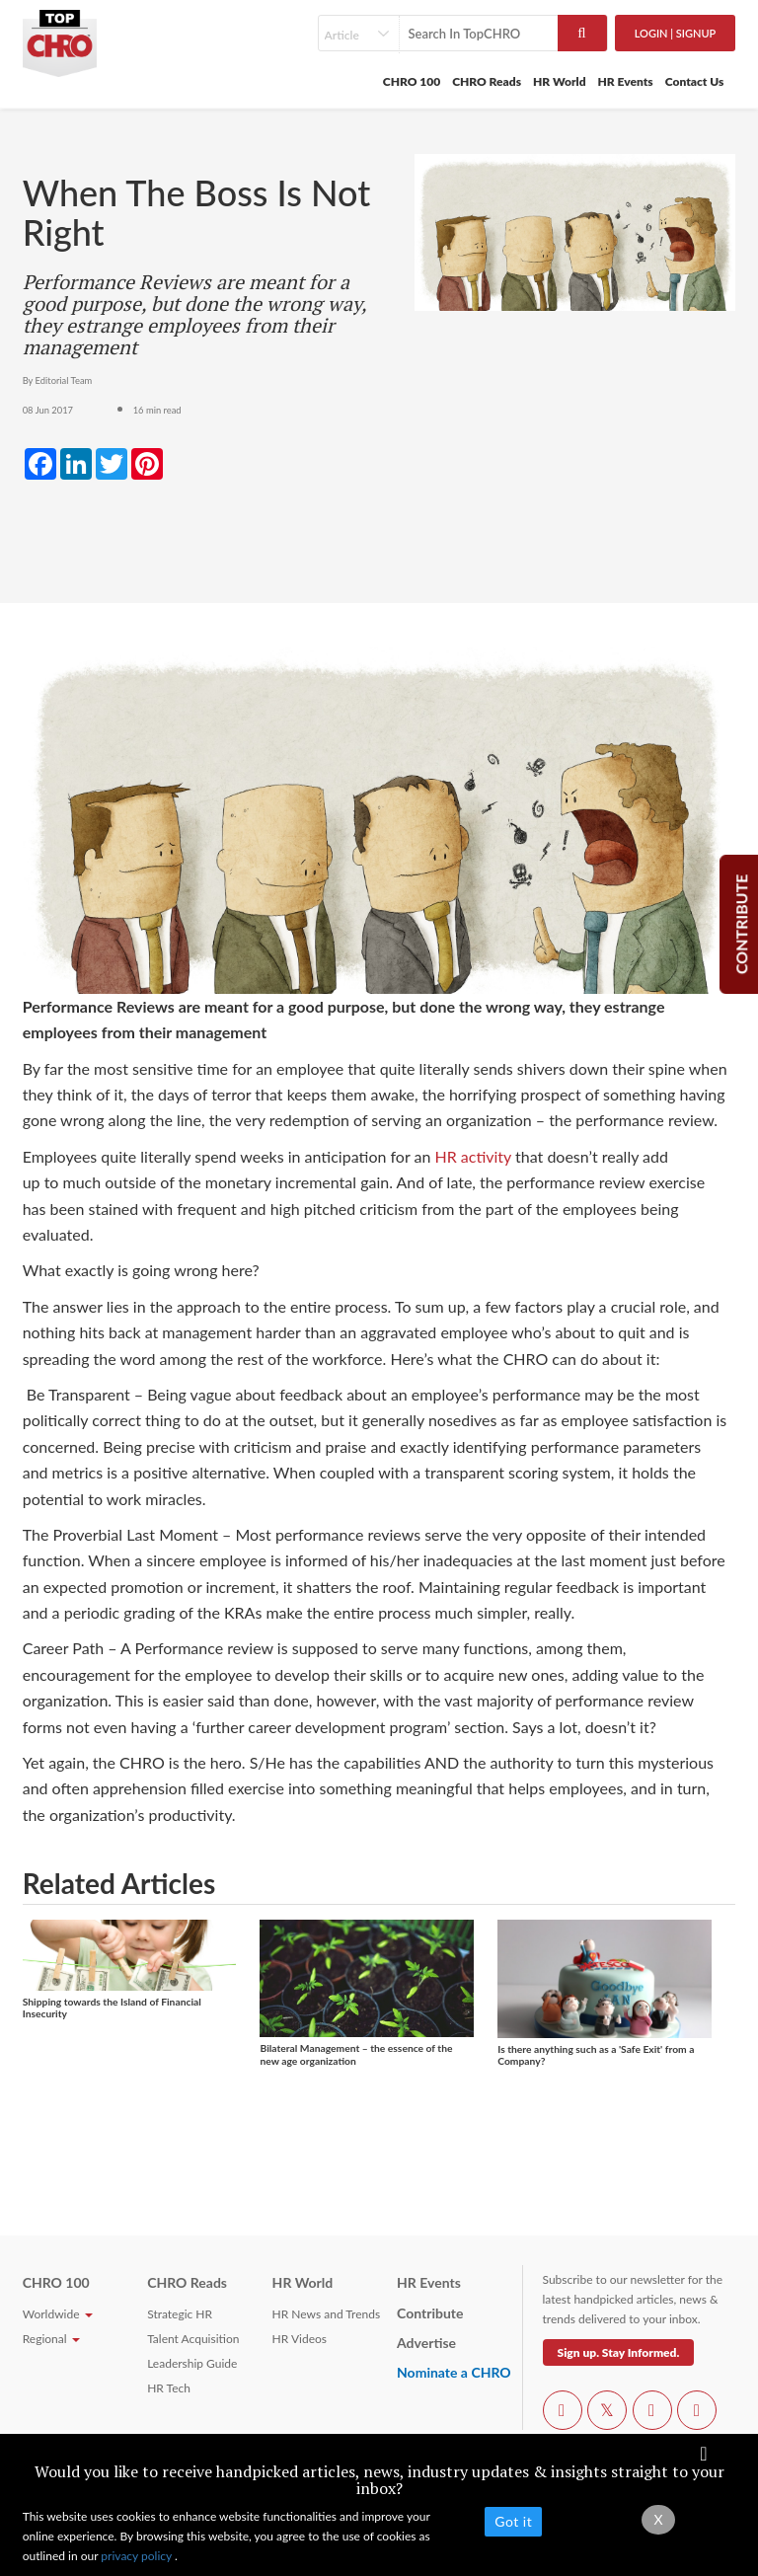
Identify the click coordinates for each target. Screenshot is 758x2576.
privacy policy (138, 2555)
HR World (559, 81)
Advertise (426, 2342)
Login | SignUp (676, 33)
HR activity (472, 1156)
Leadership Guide (192, 2363)
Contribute (430, 2313)
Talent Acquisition (193, 2338)
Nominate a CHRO (454, 2372)
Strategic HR (179, 2314)
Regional (51, 2338)
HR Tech (168, 2388)
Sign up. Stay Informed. (619, 2352)
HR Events (625, 81)
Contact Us (694, 81)
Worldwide (58, 2314)
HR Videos (299, 2338)
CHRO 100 (411, 81)
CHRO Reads (486, 81)
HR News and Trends (326, 2314)
